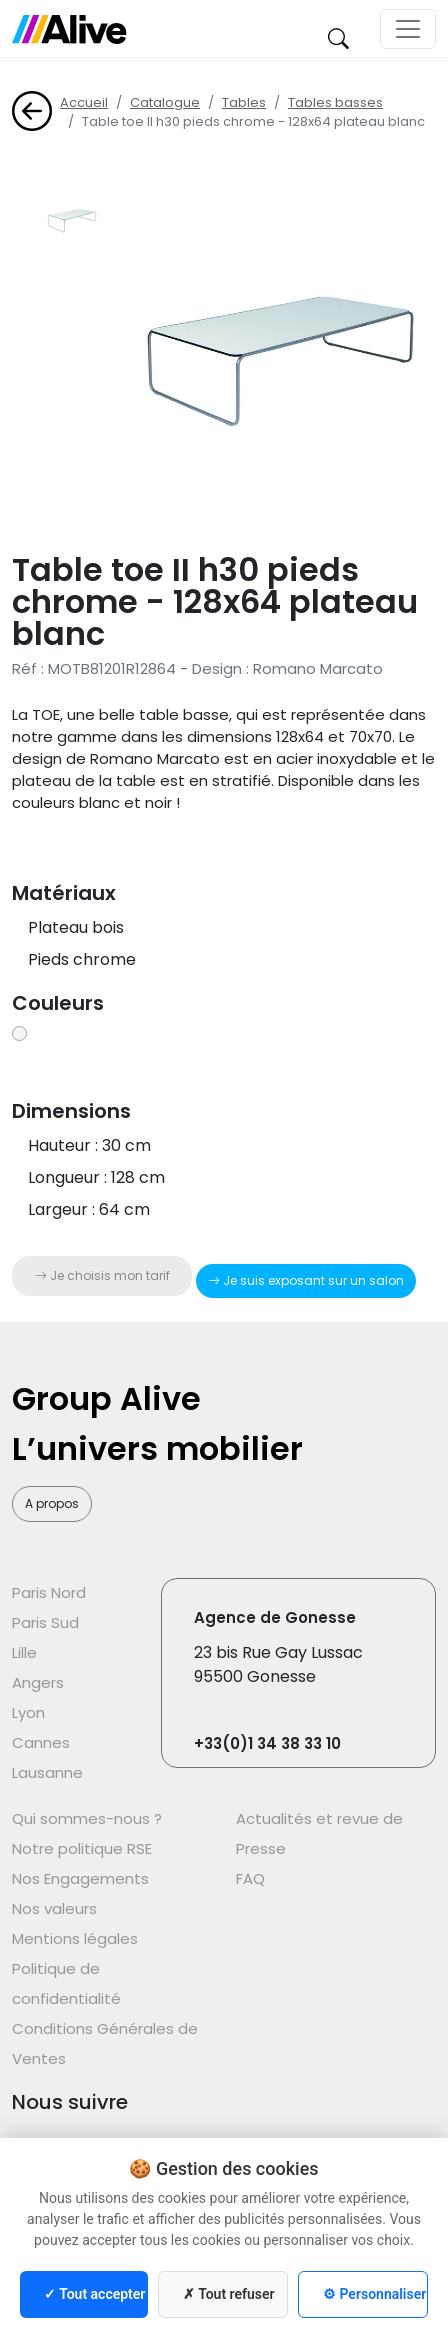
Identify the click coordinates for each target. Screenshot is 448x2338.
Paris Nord (49, 1592)
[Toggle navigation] (408, 29)
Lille (24, 1652)
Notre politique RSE (82, 1848)
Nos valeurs (54, 1908)
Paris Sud (45, 1622)
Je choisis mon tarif (102, 1275)
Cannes (41, 1742)
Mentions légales (75, 1938)
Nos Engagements (80, 1878)
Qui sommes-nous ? (87, 1818)
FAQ (250, 1878)
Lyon (28, 1712)
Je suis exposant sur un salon (306, 1280)
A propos (52, 1503)
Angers (38, 1682)
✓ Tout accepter (94, 2294)
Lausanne (47, 1772)
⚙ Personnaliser (374, 2294)
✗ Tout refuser (229, 2294)
